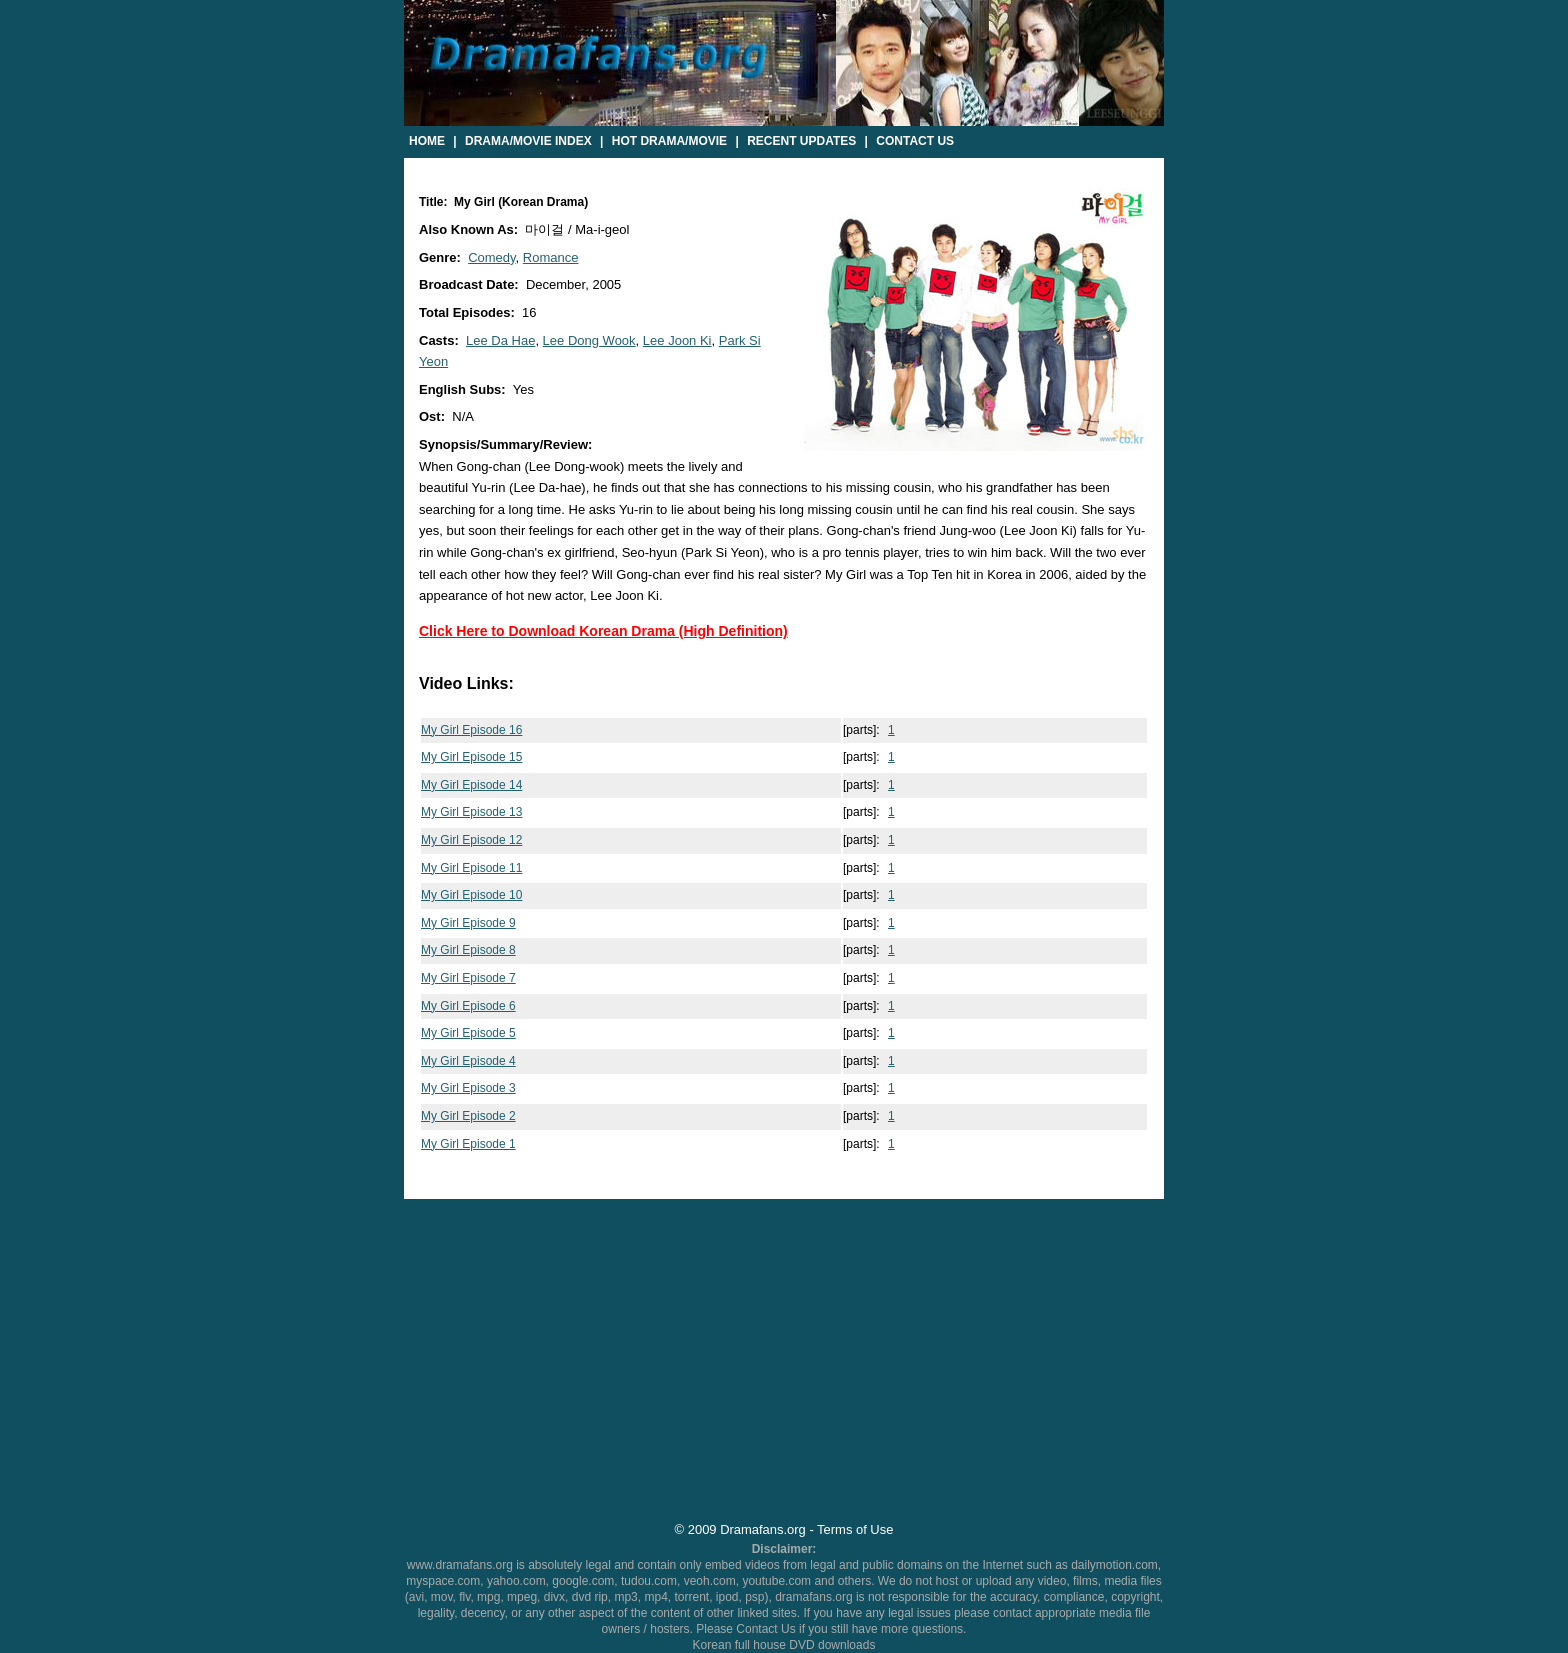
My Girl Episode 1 (468, 1144)
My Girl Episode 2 (468, 1116)
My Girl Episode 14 (471, 785)
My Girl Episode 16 (471, 730)
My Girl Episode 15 (471, 757)
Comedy (491, 257)
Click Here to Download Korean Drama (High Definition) (603, 631)
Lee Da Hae (500, 340)
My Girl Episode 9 (468, 923)
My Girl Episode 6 (468, 1006)
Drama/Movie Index (528, 141)
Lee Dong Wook (589, 340)
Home (427, 141)
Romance (551, 257)
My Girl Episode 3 (468, 1088)
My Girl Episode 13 (471, 812)
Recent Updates (801, 141)
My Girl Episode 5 (468, 1033)
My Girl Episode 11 (471, 868)
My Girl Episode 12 (471, 840)
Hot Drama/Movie (669, 141)
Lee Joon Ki (677, 340)
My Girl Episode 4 (468, 1061)
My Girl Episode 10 (471, 895)
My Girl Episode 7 (468, 978)
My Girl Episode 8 (468, 950)
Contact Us (915, 141)
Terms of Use (855, 1529)
